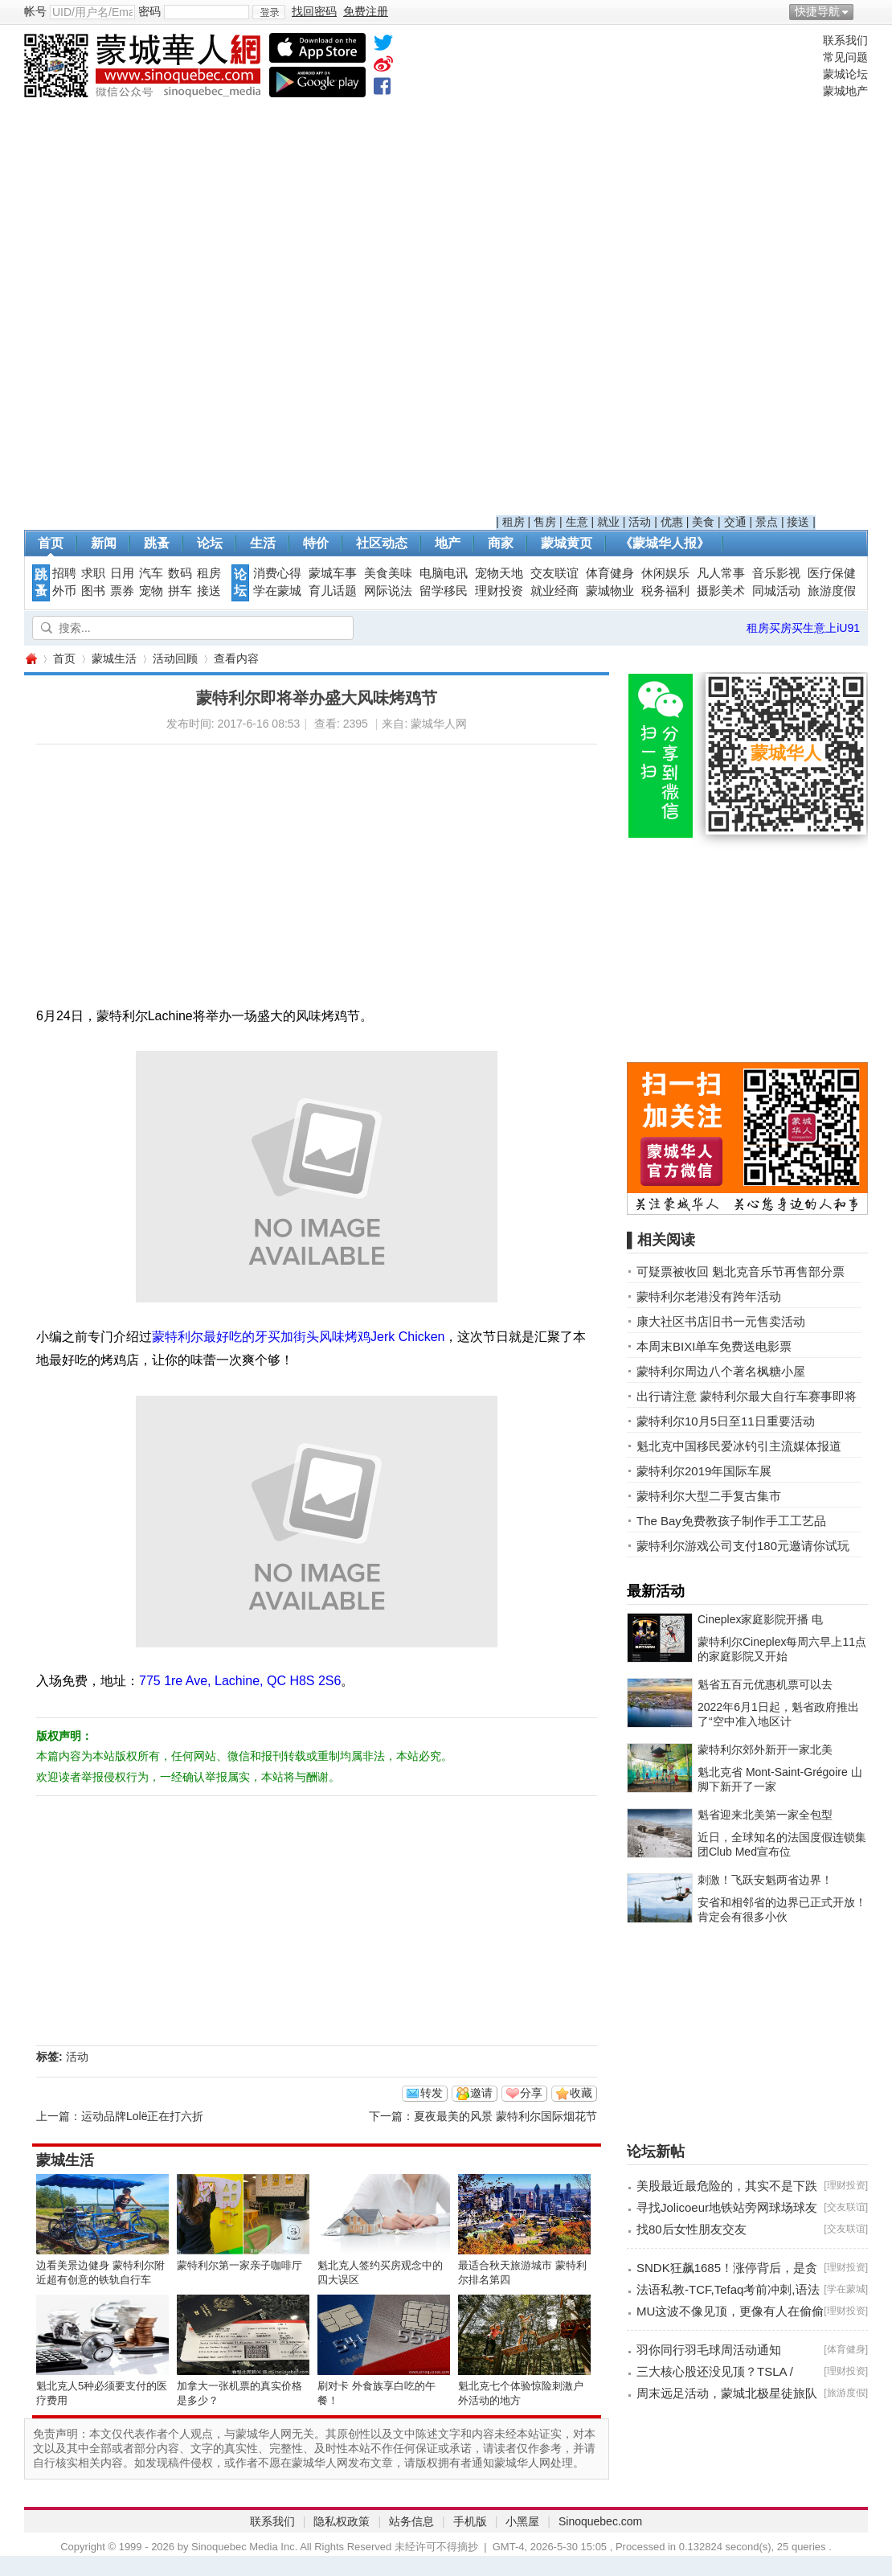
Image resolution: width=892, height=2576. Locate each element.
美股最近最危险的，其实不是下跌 (726, 2185)
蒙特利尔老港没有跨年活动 (708, 1296)
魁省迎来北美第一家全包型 (765, 1814)
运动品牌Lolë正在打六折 (142, 2116)
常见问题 (845, 57)
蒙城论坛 (845, 74)
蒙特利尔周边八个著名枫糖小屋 (720, 1371)
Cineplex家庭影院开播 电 (760, 1619)
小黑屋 (522, 2521)
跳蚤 (157, 543)
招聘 (64, 573)
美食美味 (388, 573)
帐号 (35, 11)
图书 (93, 591)
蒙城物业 (610, 591)
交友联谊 (554, 573)
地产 (447, 543)
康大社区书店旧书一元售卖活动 (720, 1321)
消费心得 (277, 573)
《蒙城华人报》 (665, 543)
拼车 (180, 591)
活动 (639, 521)
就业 (608, 521)
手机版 (470, 2521)
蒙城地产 (845, 90)
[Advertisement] (656, 274)
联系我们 (845, 40)
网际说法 (388, 591)
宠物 (151, 591)
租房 (513, 521)
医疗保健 (832, 573)
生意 (577, 521)
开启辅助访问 (864, 11)
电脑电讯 (443, 573)
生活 (263, 543)
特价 (316, 543)
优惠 (672, 521)
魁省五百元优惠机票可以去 (765, 1684)
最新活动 (656, 1591)
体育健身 (610, 573)
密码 (149, 11)
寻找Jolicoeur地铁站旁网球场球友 (726, 2207)
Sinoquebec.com (600, 2521)
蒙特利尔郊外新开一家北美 (765, 1749)
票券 (122, 591)
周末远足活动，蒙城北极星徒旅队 (726, 2393)
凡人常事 (721, 573)
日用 (122, 573)
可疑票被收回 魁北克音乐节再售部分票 (740, 1271)
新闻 (104, 543)
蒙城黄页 (566, 543)
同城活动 (776, 591)
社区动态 (381, 543)
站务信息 (411, 2521)
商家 (501, 543)
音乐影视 (776, 573)
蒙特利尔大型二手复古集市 (708, 1496)
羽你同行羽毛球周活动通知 (708, 2350)
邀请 (481, 2092)
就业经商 (554, 591)
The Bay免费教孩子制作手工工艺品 (731, 1521)
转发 (431, 2092)
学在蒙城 (277, 591)
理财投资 (499, 591)
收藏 (581, 2092)
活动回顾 (175, 658)
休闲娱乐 (665, 573)
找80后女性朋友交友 (691, 2229)
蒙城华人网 (30, 659)
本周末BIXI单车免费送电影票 (714, 1346)
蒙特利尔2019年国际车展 (703, 1471)
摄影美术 (721, 591)
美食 (703, 521)
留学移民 (443, 591)
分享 (531, 2092)
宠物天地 (499, 573)
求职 (93, 573)
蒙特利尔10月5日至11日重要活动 (725, 1421)
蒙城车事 (333, 573)
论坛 (210, 543)
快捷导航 (817, 11)
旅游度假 (832, 591)
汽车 (151, 573)
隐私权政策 (341, 2521)
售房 (545, 521)
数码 (180, 573)
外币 (64, 591)
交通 (735, 521)
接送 (798, 521)
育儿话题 (333, 591)
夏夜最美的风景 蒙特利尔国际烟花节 (505, 2116)
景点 (766, 521)
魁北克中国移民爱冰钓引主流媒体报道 (738, 1446)
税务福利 (665, 591)
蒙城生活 (114, 658)
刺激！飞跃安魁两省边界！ (765, 1879)
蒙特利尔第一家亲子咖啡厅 (239, 2265)
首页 (50, 543)
